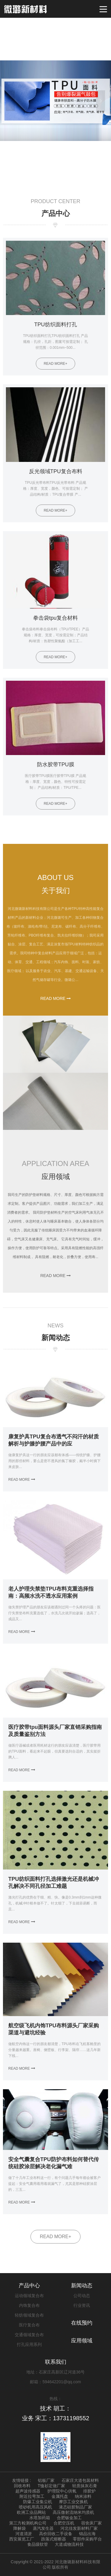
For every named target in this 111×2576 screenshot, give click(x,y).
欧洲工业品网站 (31, 2512)
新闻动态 (81, 2285)
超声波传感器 (27, 2491)
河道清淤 (23, 2533)
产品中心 (29, 2285)
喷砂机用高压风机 (35, 2507)
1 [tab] (53, 179)
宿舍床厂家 (91, 2523)
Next (100, 100)
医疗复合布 (29, 2325)
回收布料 (22, 2485)
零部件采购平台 (87, 2539)
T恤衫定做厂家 (51, 2485)
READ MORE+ (55, 2236)
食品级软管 (37, 2544)
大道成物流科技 (69, 2544)
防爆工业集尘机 (37, 2501)
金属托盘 (60, 2496)
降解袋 (19, 2528)
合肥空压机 (64, 2523)
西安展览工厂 (21, 2539)
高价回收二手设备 (55, 2533)
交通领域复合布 (29, 2334)
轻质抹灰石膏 (84, 2485)
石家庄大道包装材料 (80, 2480)
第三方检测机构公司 (27, 2523)
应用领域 (81, 2341)
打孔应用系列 (29, 2344)
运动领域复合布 (29, 2295)
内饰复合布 (29, 2305)
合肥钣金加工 (69, 2517)
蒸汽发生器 (43, 2528)
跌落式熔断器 (53, 2539)
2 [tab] (60, 179)
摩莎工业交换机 (73, 2501)
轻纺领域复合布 (29, 2315)
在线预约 (81, 2323)
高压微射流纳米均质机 (73, 2512)
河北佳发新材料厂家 (79, 2528)
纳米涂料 (83, 2496)
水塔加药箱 (39, 2517)
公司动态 (81, 2295)
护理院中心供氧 (61, 2491)
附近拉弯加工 (32, 2496)
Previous (10, 100)
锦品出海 (87, 2533)
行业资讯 (81, 2305)
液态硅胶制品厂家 (75, 2507)
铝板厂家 (46, 2480)
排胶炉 (89, 2491)
